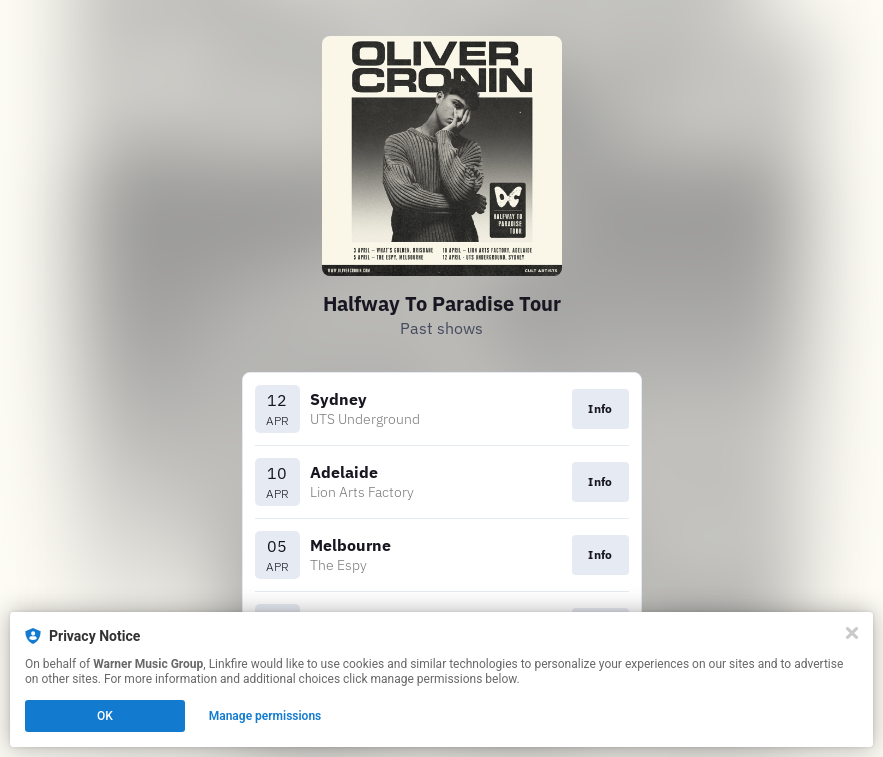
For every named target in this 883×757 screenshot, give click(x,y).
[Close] (852, 633)
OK (105, 716)
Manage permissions (265, 716)
